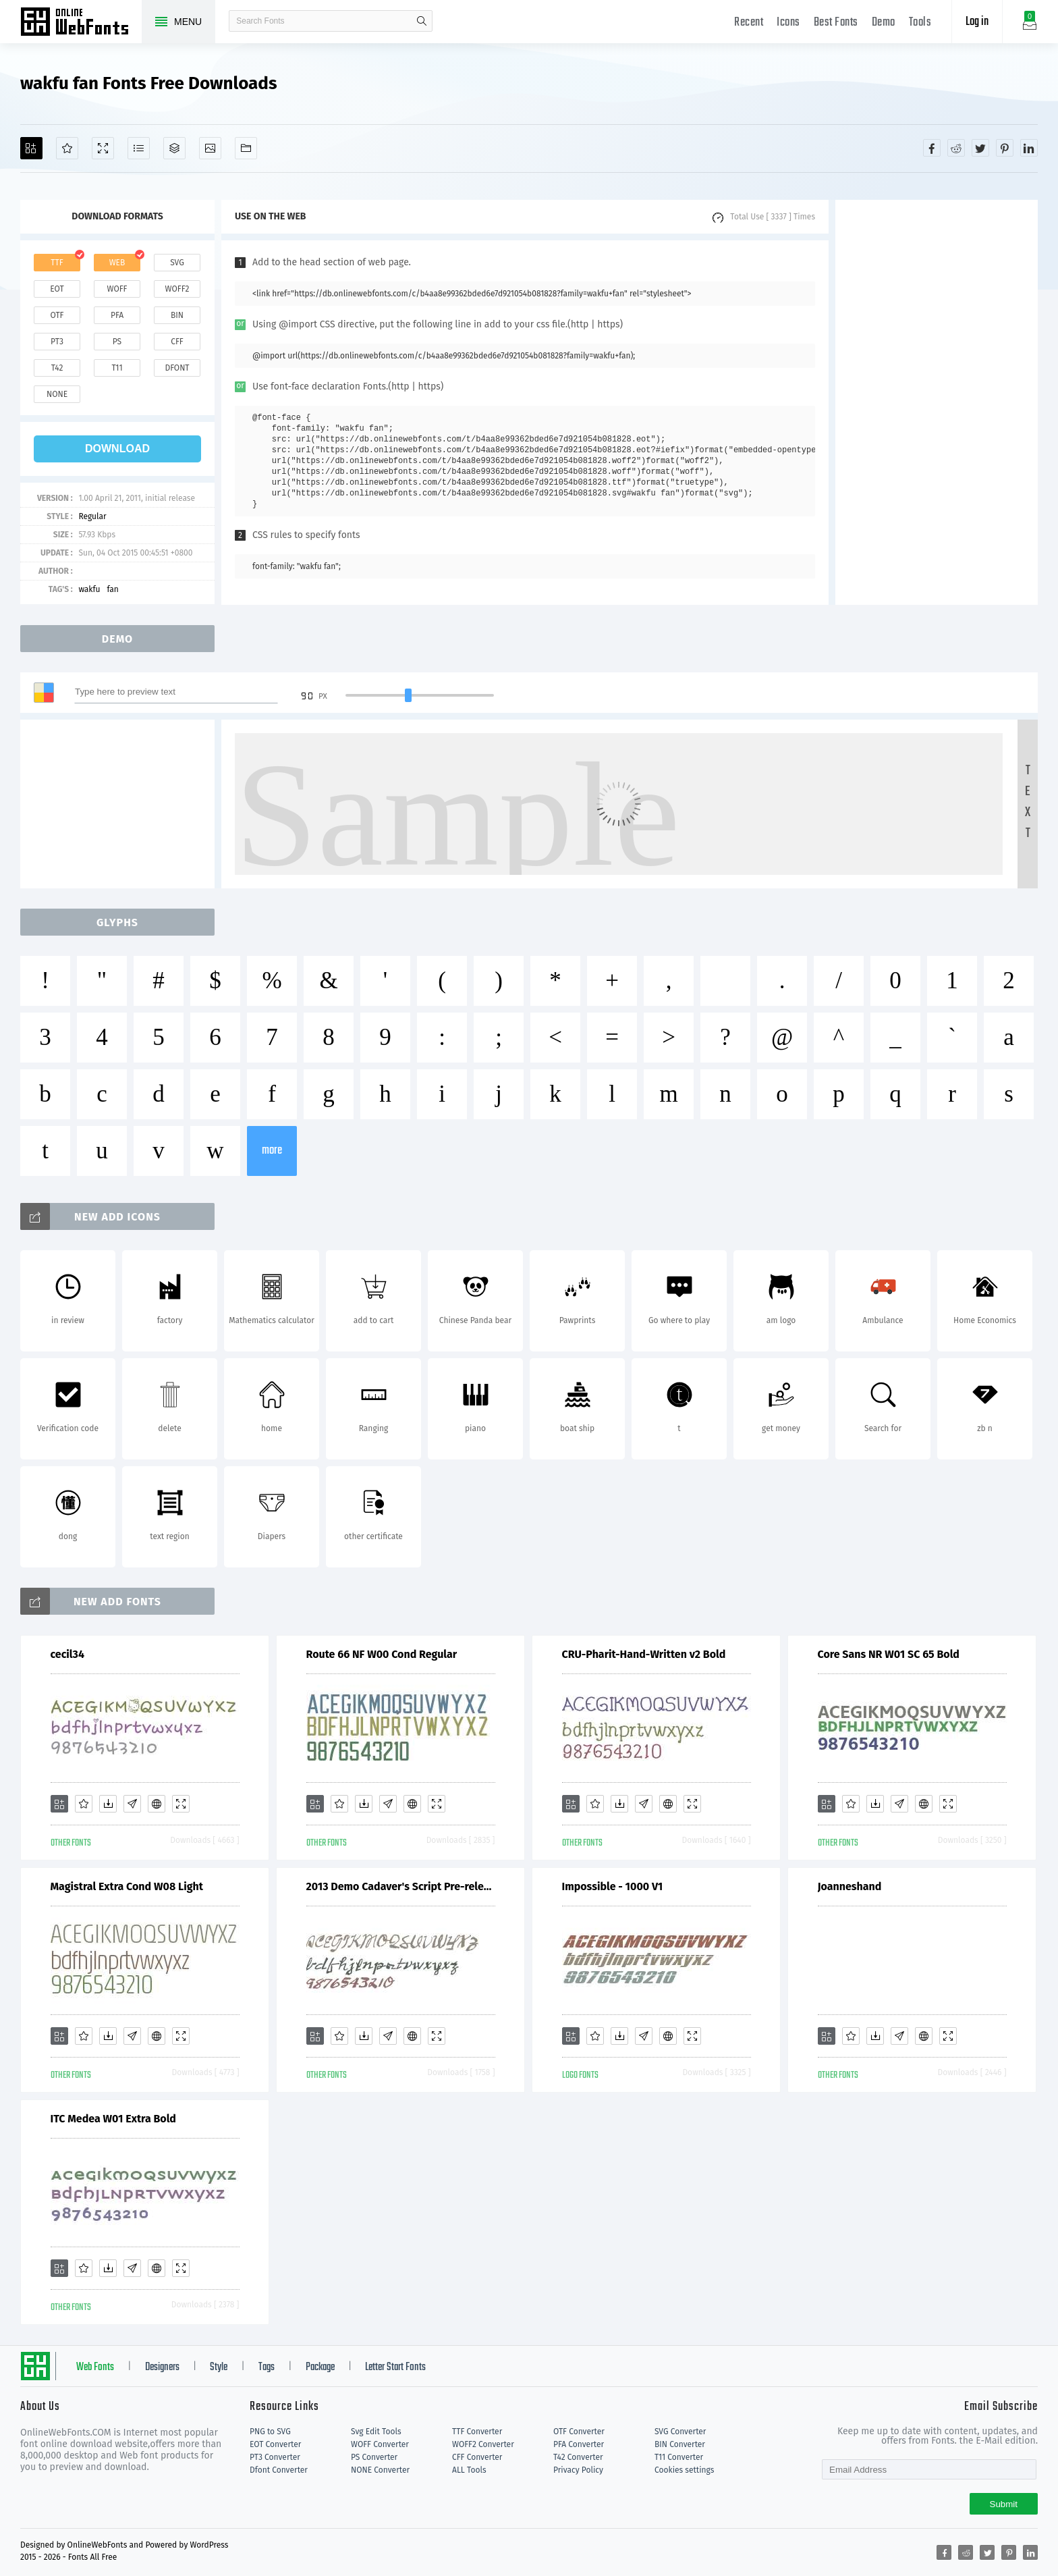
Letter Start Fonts (395, 2367)
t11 (116, 368)
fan (113, 589)
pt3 (57, 341)
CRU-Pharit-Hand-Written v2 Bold (644, 1654)
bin (177, 315)
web (117, 262)
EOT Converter (275, 2444)
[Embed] (156, 1804)
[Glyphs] (139, 148)
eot (56, 289)
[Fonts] (246, 148)
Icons (788, 22)
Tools (920, 22)
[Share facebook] (932, 148)
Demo (883, 22)
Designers (162, 2367)
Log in (977, 22)
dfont (177, 368)
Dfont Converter (279, 2470)
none (57, 394)
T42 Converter (578, 2457)
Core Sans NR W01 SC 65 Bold (888, 1654)
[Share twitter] (980, 148)
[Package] (174, 148)
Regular (92, 516)
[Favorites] (67, 148)
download (117, 448)
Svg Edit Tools (376, 2431)
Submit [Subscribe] (1004, 2504)
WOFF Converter (380, 2444)
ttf (57, 262)
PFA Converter (578, 2444)
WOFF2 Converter (483, 2444)
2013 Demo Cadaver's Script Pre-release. (400, 1886)
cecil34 (67, 1654)
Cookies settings (684, 2470)
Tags (266, 2367)
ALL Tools (469, 2470)
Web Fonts (95, 2367)
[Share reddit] (956, 148)
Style (218, 2367)
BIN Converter (680, 2444)
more (272, 1150)
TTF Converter (477, 2431)
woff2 (177, 289)
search (422, 21)
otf (57, 315)
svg (177, 262)
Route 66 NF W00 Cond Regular (381, 1654)
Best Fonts (836, 22)
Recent (748, 22)
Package (320, 2367)
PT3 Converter (275, 2457)
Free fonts (81, 23)
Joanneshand (850, 1886)
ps (117, 341)
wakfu (89, 589)
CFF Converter (477, 2457)
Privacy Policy (578, 2470)
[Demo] (103, 148)
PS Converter (374, 2457)
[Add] (31, 148)
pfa (117, 315)
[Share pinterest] (1004, 148)
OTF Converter (579, 2431)
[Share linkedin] (1029, 148)
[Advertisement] (936, 402)
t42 (57, 368)
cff (177, 341)
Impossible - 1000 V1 (612, 1886)
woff (117, 289)
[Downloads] (108, 1804)
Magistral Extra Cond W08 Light (127, 1886)
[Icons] (210, 148)
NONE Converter (380, 2470)
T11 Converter (679, 2457)
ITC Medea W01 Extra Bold (113, 2118)
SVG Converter (680, 2431)
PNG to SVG (270, 2431)
